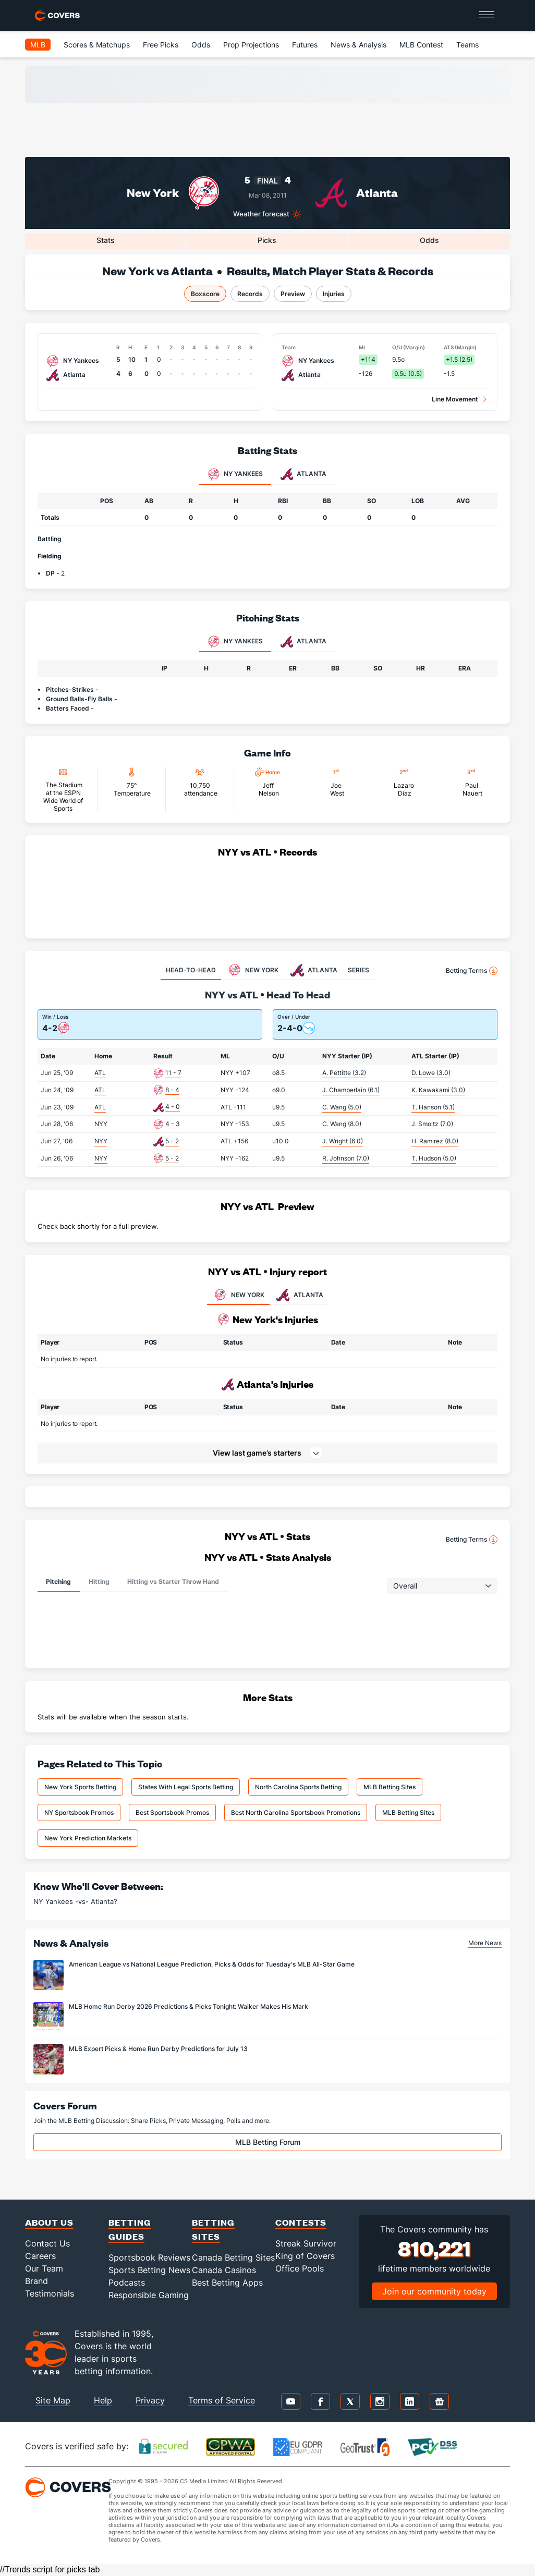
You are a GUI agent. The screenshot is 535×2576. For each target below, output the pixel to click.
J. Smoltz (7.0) (432, 1124)
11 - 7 (173, 1073)
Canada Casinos (224, 2270)
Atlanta (377, 192)
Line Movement (455, 399)
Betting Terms (471, 971)
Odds (200, 44)
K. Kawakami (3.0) (438, 1090)
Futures (305, 44)
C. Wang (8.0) (341, 1124)
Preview (293, 294)
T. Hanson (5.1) (433, 1107)
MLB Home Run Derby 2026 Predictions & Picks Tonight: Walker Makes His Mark (188, 2006)
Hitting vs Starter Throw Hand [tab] (173, 1581)
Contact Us (47, 2243)
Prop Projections (251, 44)
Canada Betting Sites (233, 2257)
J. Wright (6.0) (342, 1141)
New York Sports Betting (80, 1787)
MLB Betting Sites (389, 1787)
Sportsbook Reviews (149, 2257)
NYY (100, 1124)
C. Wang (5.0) (341, 1107)
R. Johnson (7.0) (345, 1158)
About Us (49, 2222)
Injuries (334, 294)
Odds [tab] (429, 240)
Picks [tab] (267, 240)
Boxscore (205, 294)
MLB (37, 44)
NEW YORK (238, 1295)
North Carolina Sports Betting (298, 1787)
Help (103, 2400)
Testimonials (49, 2293)
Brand (36, 2281)
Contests (300, 2222)
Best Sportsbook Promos (172, 1812)
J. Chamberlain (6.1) (351, 1090)
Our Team (44, 2268)
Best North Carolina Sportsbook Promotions (295, 1812)
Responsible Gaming (148, 2295)
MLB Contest (421, 44)
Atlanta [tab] (303, 474)
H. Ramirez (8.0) (434, 1141)
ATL (100, 1073)
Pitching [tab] (58, 1581)
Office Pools (299, 2268)
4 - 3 (172, 1124)
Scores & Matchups (97, 44)
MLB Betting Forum (267, 2142)
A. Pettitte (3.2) (344, 1073)
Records (250, 294)
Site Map (52, 2400)
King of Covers (305, 2256)
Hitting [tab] (99, 1581)
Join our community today (434, 2291)
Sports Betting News (149, 2270)
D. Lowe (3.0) (431, 1073)
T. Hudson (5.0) (433, 1158)
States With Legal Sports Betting (185, 1787)
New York (153, 192)
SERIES (358, 970)
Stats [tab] (105, 240)
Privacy (150, 2400)
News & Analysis (358, 44)
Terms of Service (221, 2400)
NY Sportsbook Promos (79, 1812)
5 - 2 (172, 1141)
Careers (40, 2256)
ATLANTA (299, 1295)
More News (485, 1943)
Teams (467, 44)
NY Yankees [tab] (235, 474)
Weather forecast (261, 214)
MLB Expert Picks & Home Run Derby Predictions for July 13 (158, 2049)
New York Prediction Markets (87, 1838)
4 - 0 (172, 1106)
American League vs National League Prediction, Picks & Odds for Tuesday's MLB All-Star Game (212, 1964)
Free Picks (160, 44)
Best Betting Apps (227, 2282)
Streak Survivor (305, 2243)
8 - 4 (172, 1090)
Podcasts (126, 2282)
